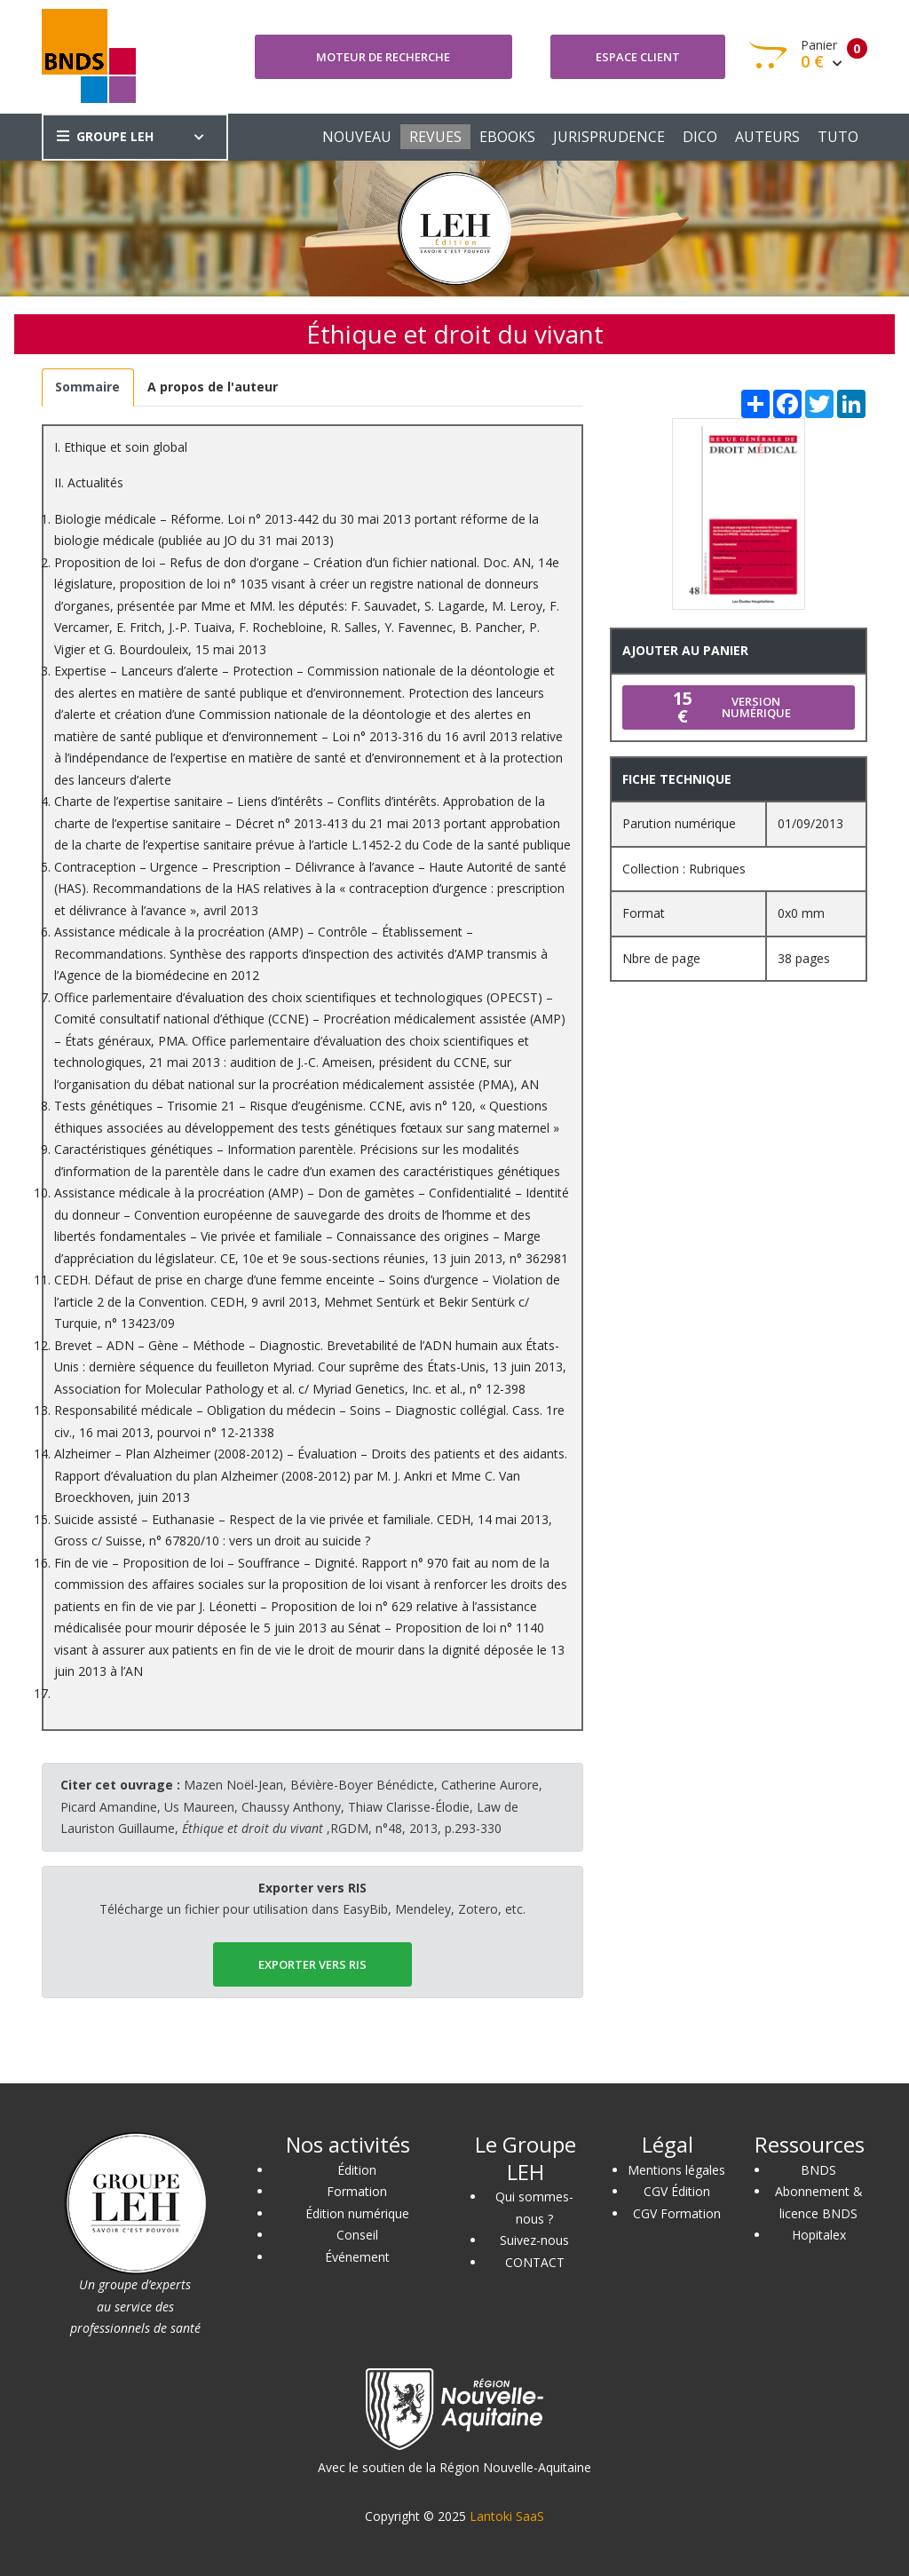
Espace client (638, 57)
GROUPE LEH (105, 136)
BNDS (818, 2169)
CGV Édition (677, 2191)
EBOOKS (507, 136)
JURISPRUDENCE (609, 136)
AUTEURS (767, 136)
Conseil (357, 2234)
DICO (700, 136)
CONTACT (535, 2262)
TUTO (838, 136)
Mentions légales (676, 2169)
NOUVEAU (356, 136)
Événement (357, 2256)
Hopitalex (819, 2234)
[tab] (88, 387)
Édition (356, 2169)
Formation (357, 2191)
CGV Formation (677, 2213)
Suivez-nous (534, 2240)
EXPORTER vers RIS (312, 1964)
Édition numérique (357, 2213)
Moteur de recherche (383, 57)
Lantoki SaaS (507, 2516)
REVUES (435, 136)
